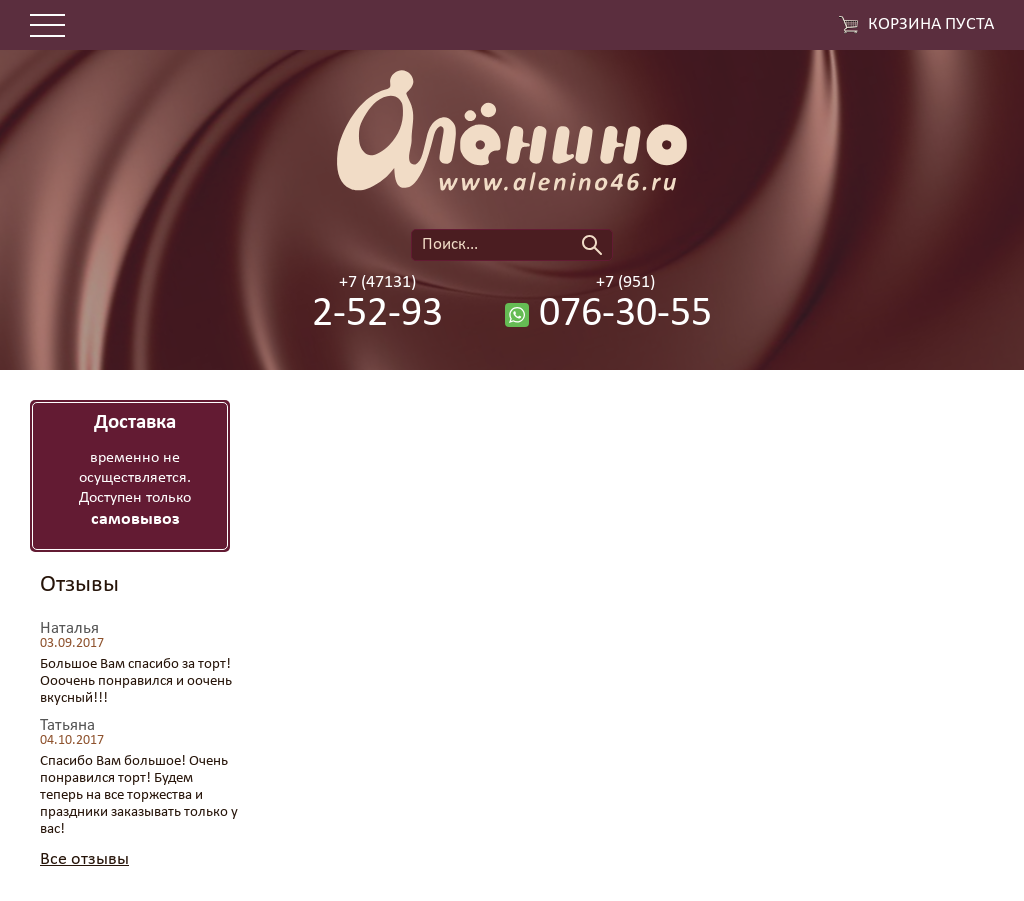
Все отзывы (84, 859)
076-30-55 (625, 315)
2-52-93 (377, 315)
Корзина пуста (931, 25)
